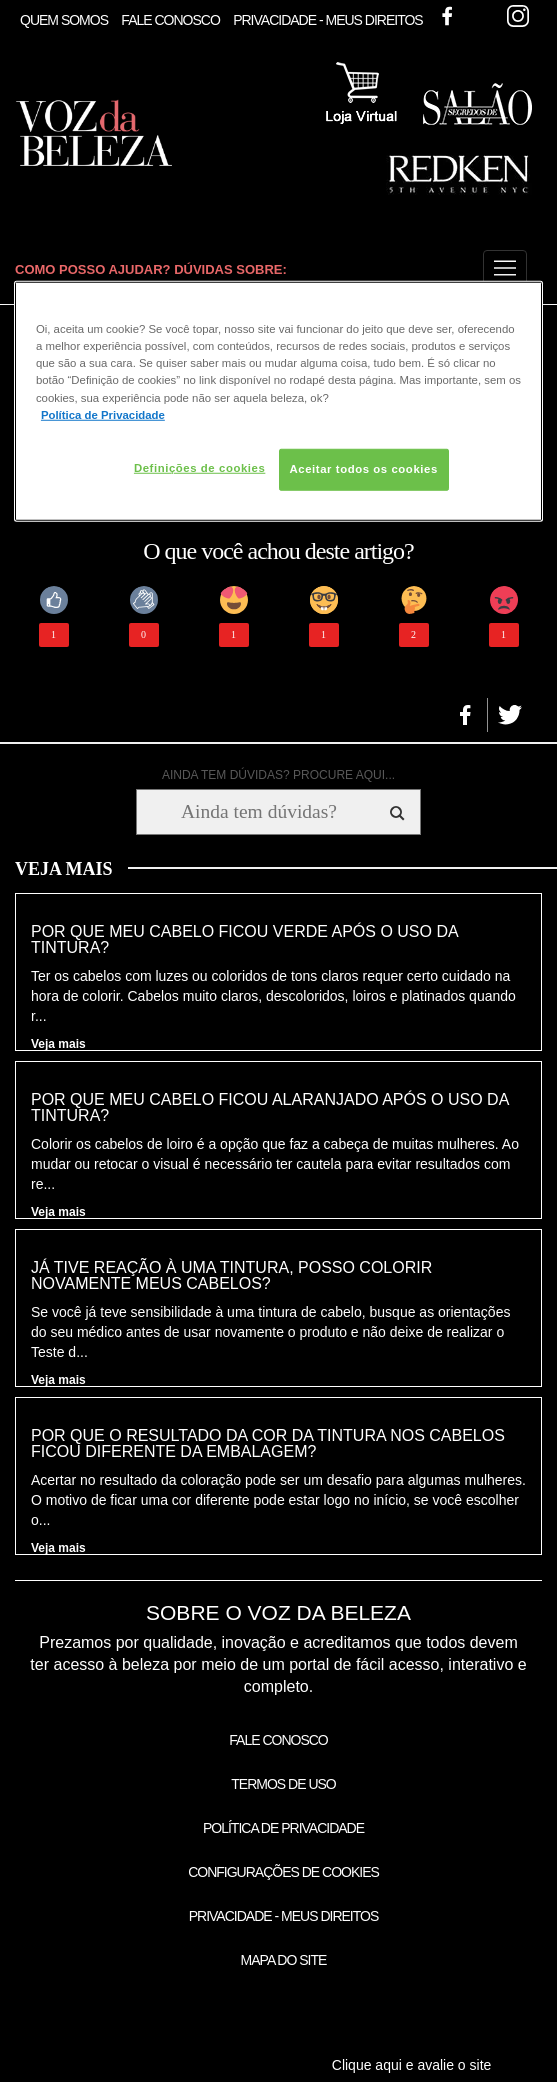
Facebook (447, 16)
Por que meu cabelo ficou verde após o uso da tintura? (244, 940)
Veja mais (58, 1044)
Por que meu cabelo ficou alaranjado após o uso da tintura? (269, 1108)
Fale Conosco (170, 20)
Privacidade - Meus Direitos (328, 20)
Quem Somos (64, 20)
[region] (278, 401)
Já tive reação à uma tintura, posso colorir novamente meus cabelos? (231, 1276)
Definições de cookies (199, 467)
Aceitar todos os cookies (364, 468)
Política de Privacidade (283, 1828)
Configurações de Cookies (283, 1872)
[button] (505, 269)
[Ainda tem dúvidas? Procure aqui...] (258, 812)
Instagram (518, 16)
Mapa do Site (284, 1960)
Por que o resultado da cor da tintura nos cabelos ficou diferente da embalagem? (268, 1444)
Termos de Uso (283, 1784)
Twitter (482, 16)
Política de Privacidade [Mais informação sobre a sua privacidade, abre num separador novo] (103, 414)
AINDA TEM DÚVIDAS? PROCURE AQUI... (278, 775)
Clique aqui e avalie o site (412, 2065)
